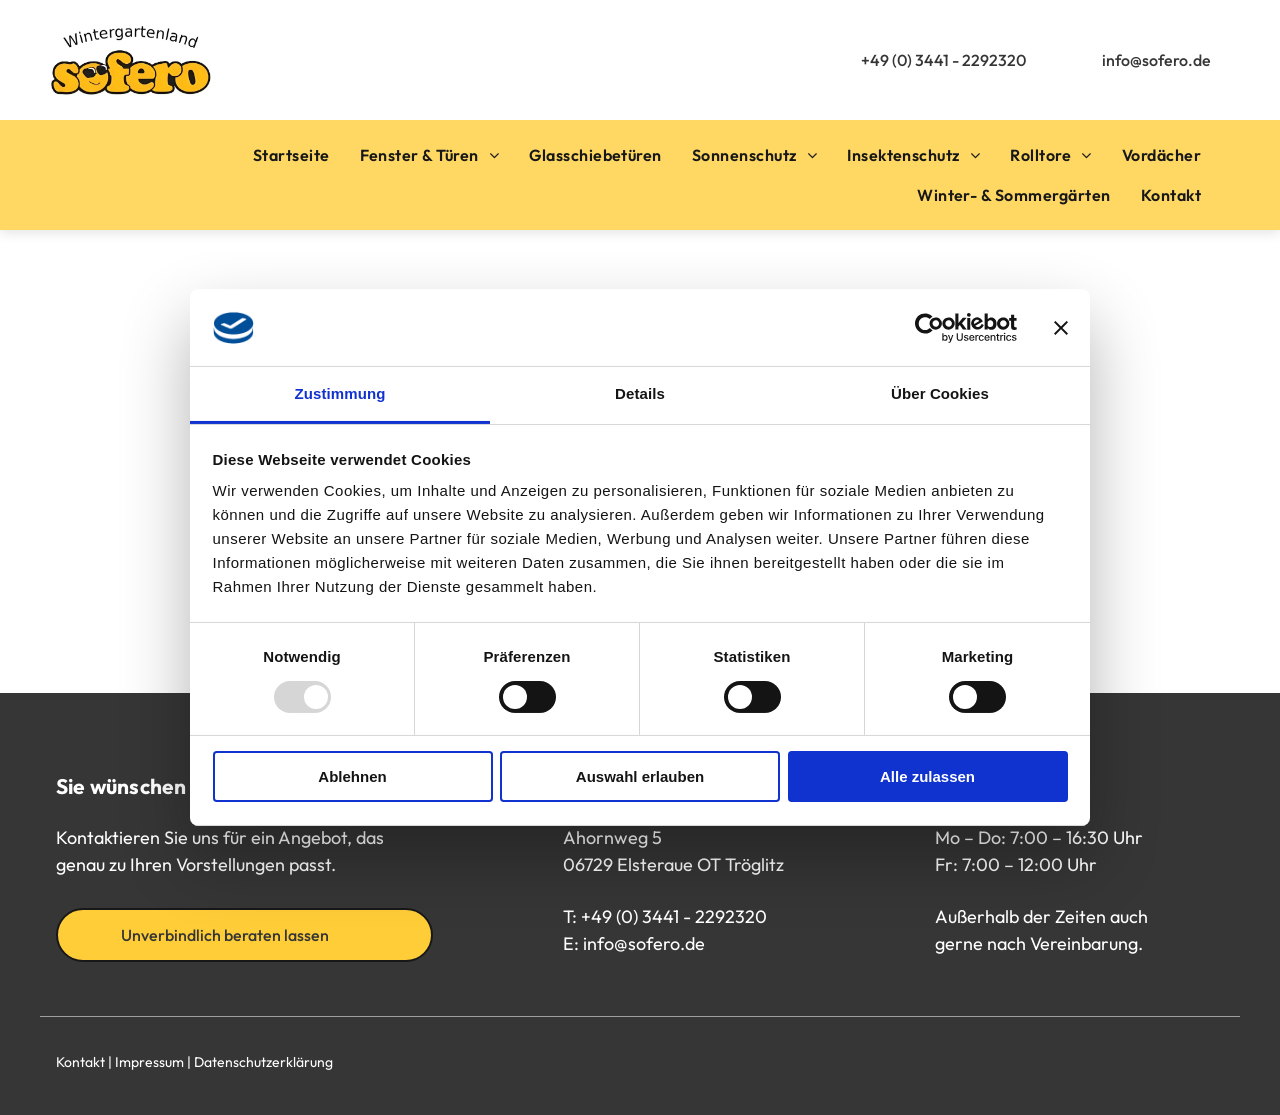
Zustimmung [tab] (340, 393)
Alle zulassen (927, 776)
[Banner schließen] (1061, 328)
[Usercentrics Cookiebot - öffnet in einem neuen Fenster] (929, 328)
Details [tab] (640, 393)
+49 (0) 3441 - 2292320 (674, 916)
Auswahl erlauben (640, 776)
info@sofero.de (644, 943)
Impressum (149, 1062)
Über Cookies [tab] (940, 393)
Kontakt (80, 1062)
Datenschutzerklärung (263, 1062)
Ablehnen (352, 776)
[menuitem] (291, 155)
